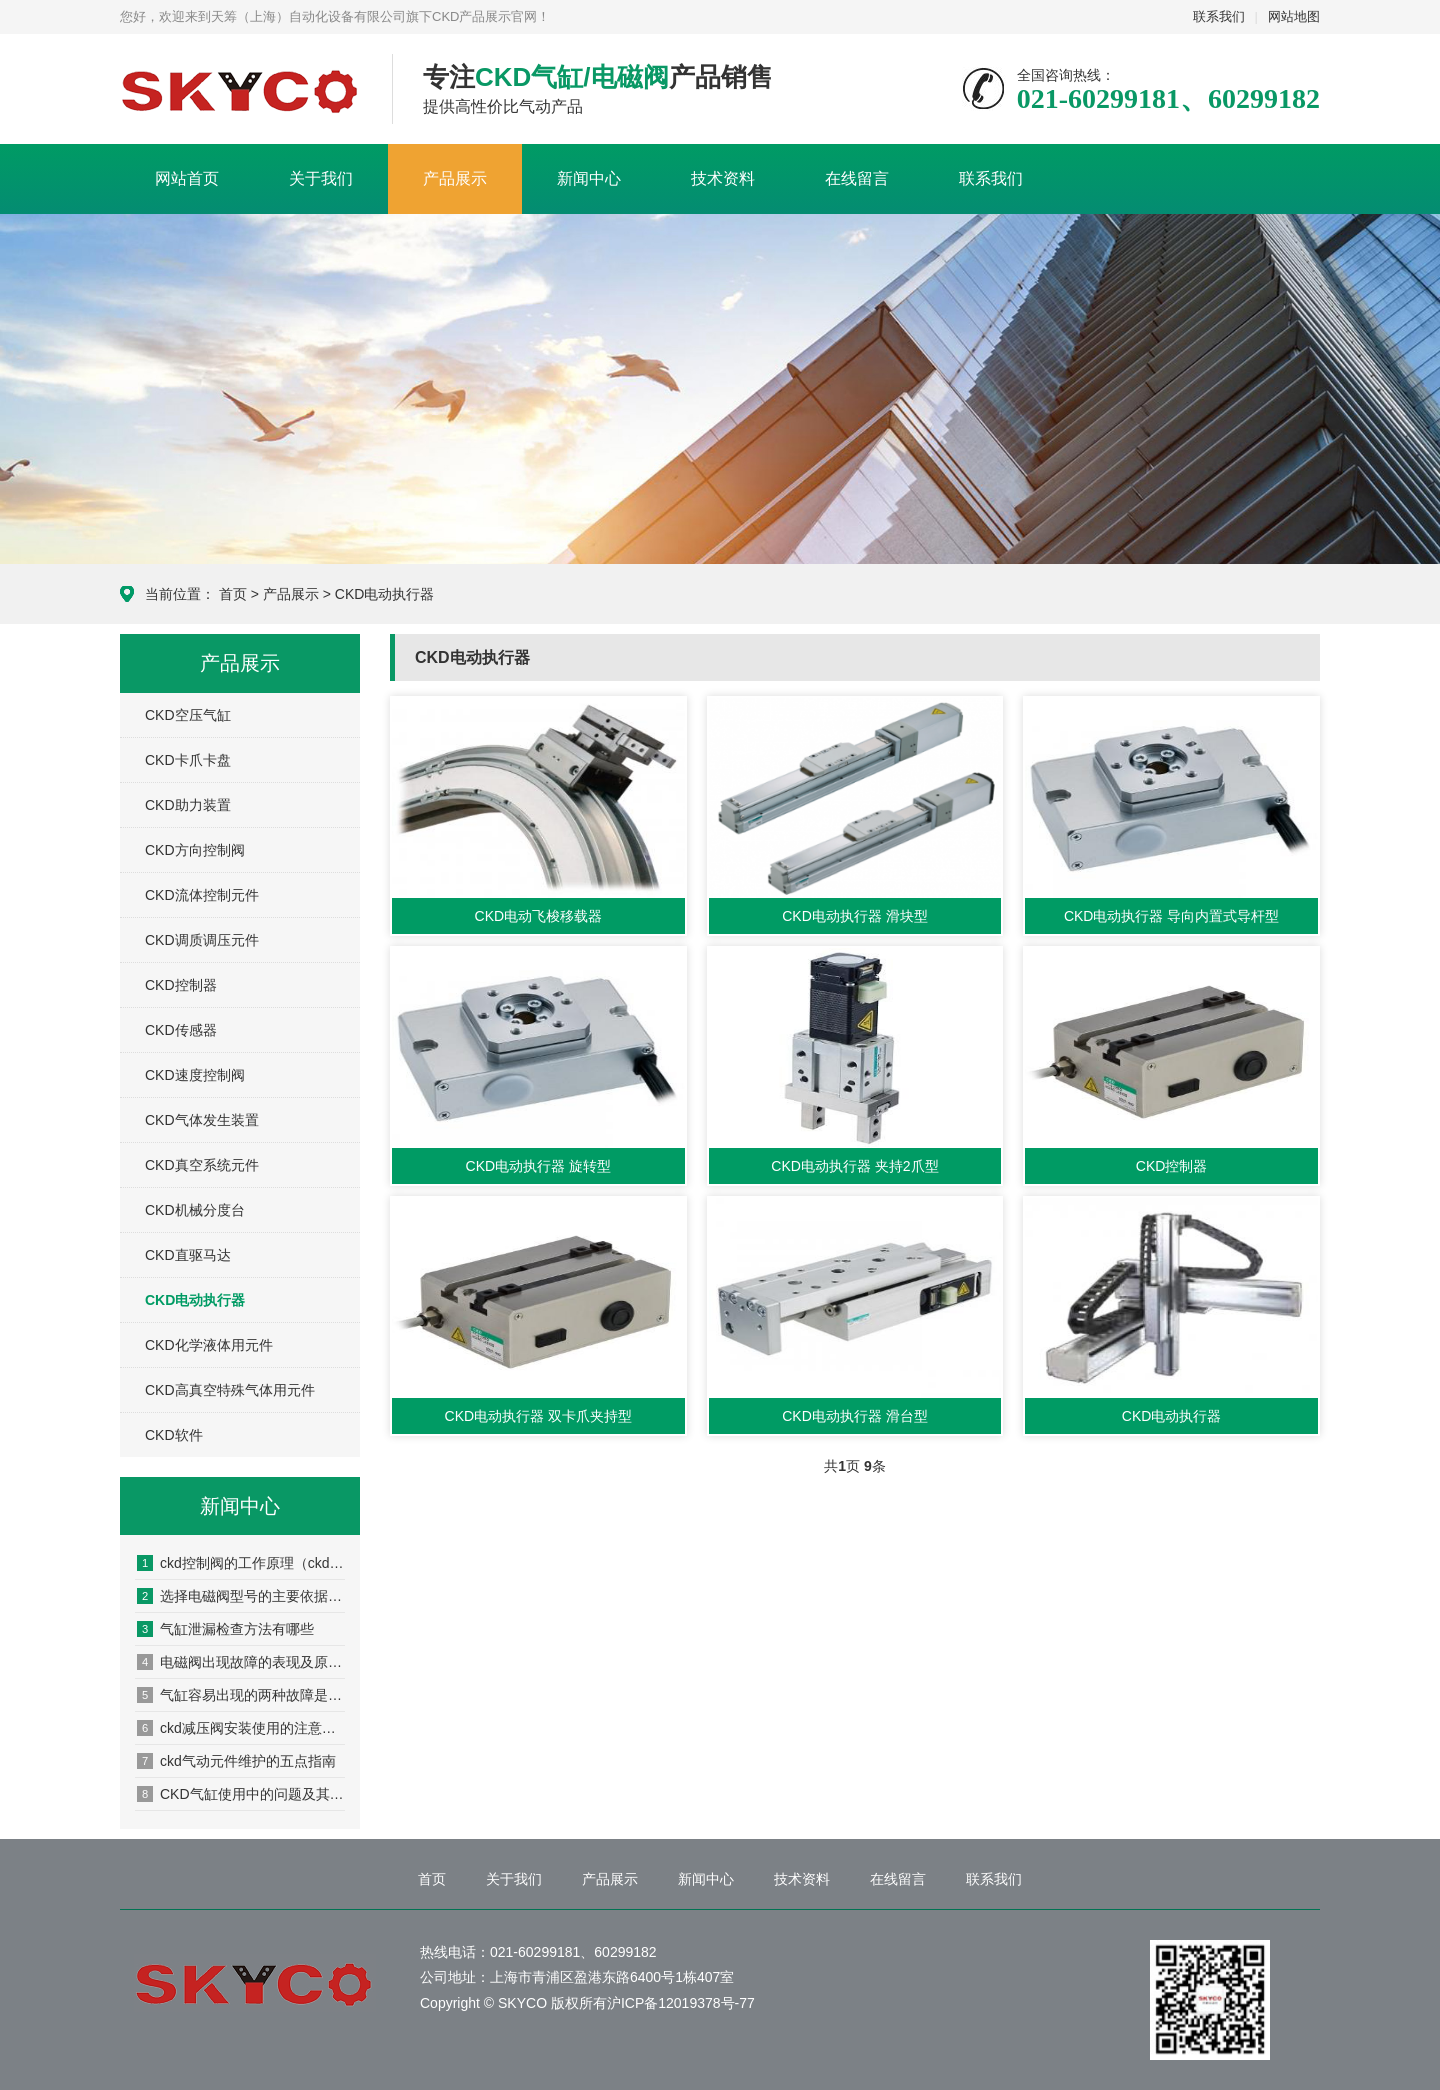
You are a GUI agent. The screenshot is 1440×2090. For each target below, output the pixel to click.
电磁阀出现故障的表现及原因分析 (241, 1662)
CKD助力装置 (188, 805)
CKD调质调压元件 (202, 940)
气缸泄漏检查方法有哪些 (225, 1629)
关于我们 (321, 178)
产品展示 (455, 178)
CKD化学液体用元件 (209, 1345)
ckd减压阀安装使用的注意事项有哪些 (241, 1728)
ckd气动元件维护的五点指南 (236, 1761)
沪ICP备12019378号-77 (681, 2003)
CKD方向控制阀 (195, 850)
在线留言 (857, 178)
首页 (233, 594)
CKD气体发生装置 (202, 1120)
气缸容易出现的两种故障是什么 (241, 1695)
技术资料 (723, 178)
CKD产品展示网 (241, 90)
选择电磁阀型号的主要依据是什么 (241, 1596)
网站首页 (187, 178)
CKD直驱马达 (188, 1255)
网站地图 (1294, 16)
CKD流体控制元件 (202, 895)
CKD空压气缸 (188, 715)
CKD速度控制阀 (195, 1075)
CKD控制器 (181, 985)
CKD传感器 (181, 1030)
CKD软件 (174, 1435)
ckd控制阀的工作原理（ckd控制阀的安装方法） (241, 1563)
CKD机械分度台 (195, 1210)
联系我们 (1219, 16)
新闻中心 (589, 178)
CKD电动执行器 (385, 594)
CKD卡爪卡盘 (188, 760)
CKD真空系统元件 (202, 1165)
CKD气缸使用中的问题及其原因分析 (241, 1794)
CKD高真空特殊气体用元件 (230, 1390)
